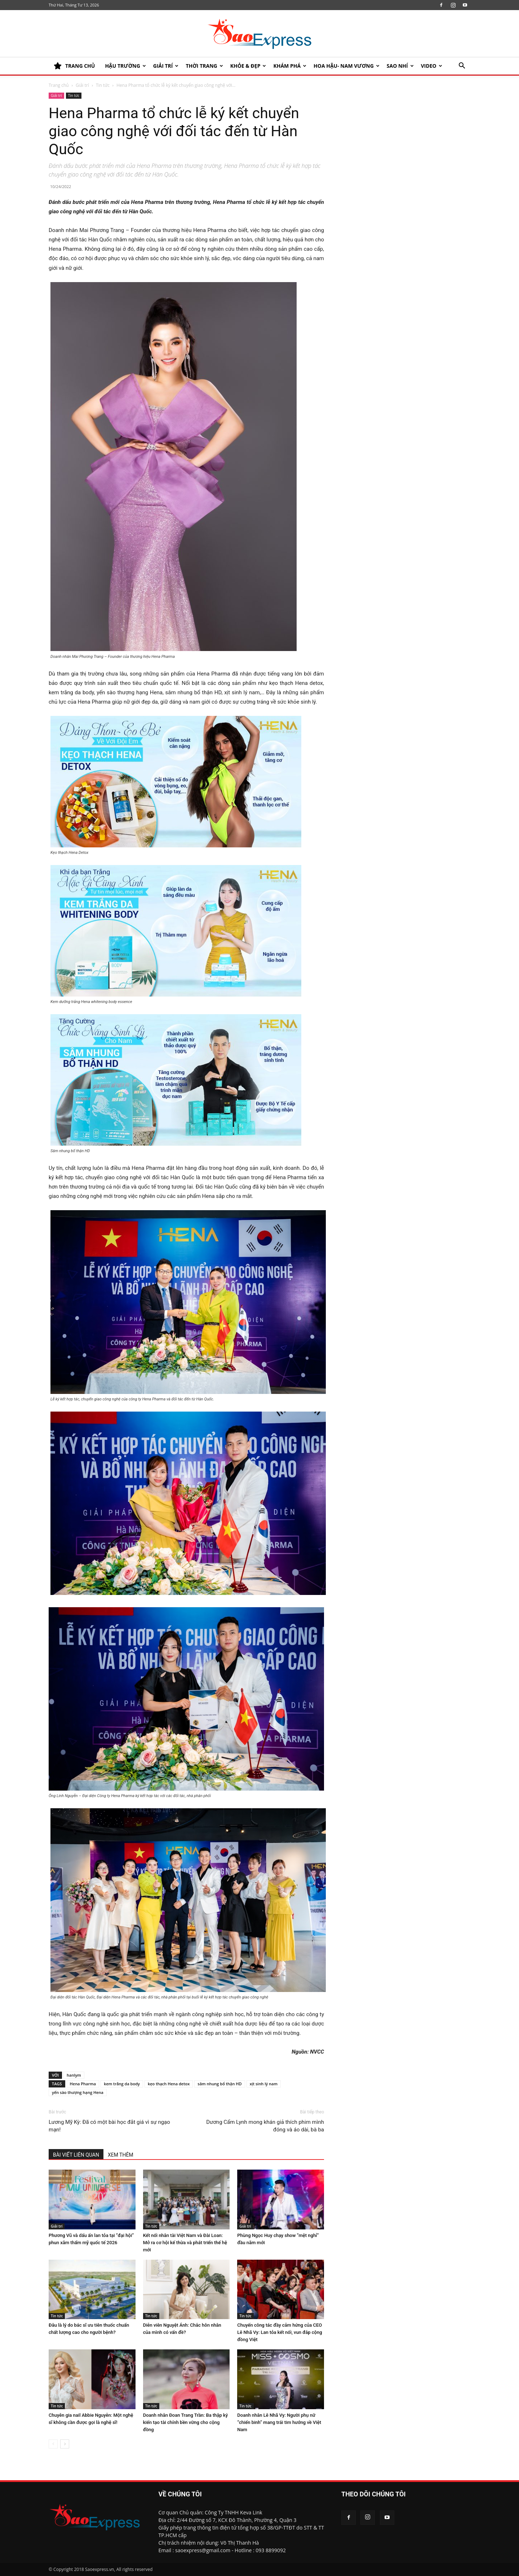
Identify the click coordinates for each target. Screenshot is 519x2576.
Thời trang (204, 65)
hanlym (74, 2075)
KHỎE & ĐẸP (248, 65)
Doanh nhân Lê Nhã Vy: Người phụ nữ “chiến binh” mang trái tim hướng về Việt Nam (279, 2422)
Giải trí (166, 65)
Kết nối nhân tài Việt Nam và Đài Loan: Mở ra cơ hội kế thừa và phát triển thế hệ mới (185, 2242)
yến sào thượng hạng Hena (77, 2092)
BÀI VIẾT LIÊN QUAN (76, 2155)
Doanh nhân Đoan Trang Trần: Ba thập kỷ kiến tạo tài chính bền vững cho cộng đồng (185, 2422)
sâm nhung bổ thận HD (219, 2083)
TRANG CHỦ (74, 66)
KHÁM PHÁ (289, 65)
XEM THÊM (120, 2155)
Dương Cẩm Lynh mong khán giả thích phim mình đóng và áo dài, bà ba (265, 2126)
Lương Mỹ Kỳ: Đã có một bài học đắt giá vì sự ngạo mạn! (109, 2126)
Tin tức (103, 85)
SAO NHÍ (400, 65)
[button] (461, 66)
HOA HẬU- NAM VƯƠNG (347, 65)
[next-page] (64, 2443)
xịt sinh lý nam (264, 2083)
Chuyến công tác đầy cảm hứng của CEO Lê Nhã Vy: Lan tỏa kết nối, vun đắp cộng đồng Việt (279, 2332)
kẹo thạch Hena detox (169, 2083)
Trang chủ (59, 85)
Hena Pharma (83, 2083)
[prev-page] (53, 2443)
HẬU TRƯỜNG (125, 65)
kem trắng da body (122, 2083)
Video (431, 65)
